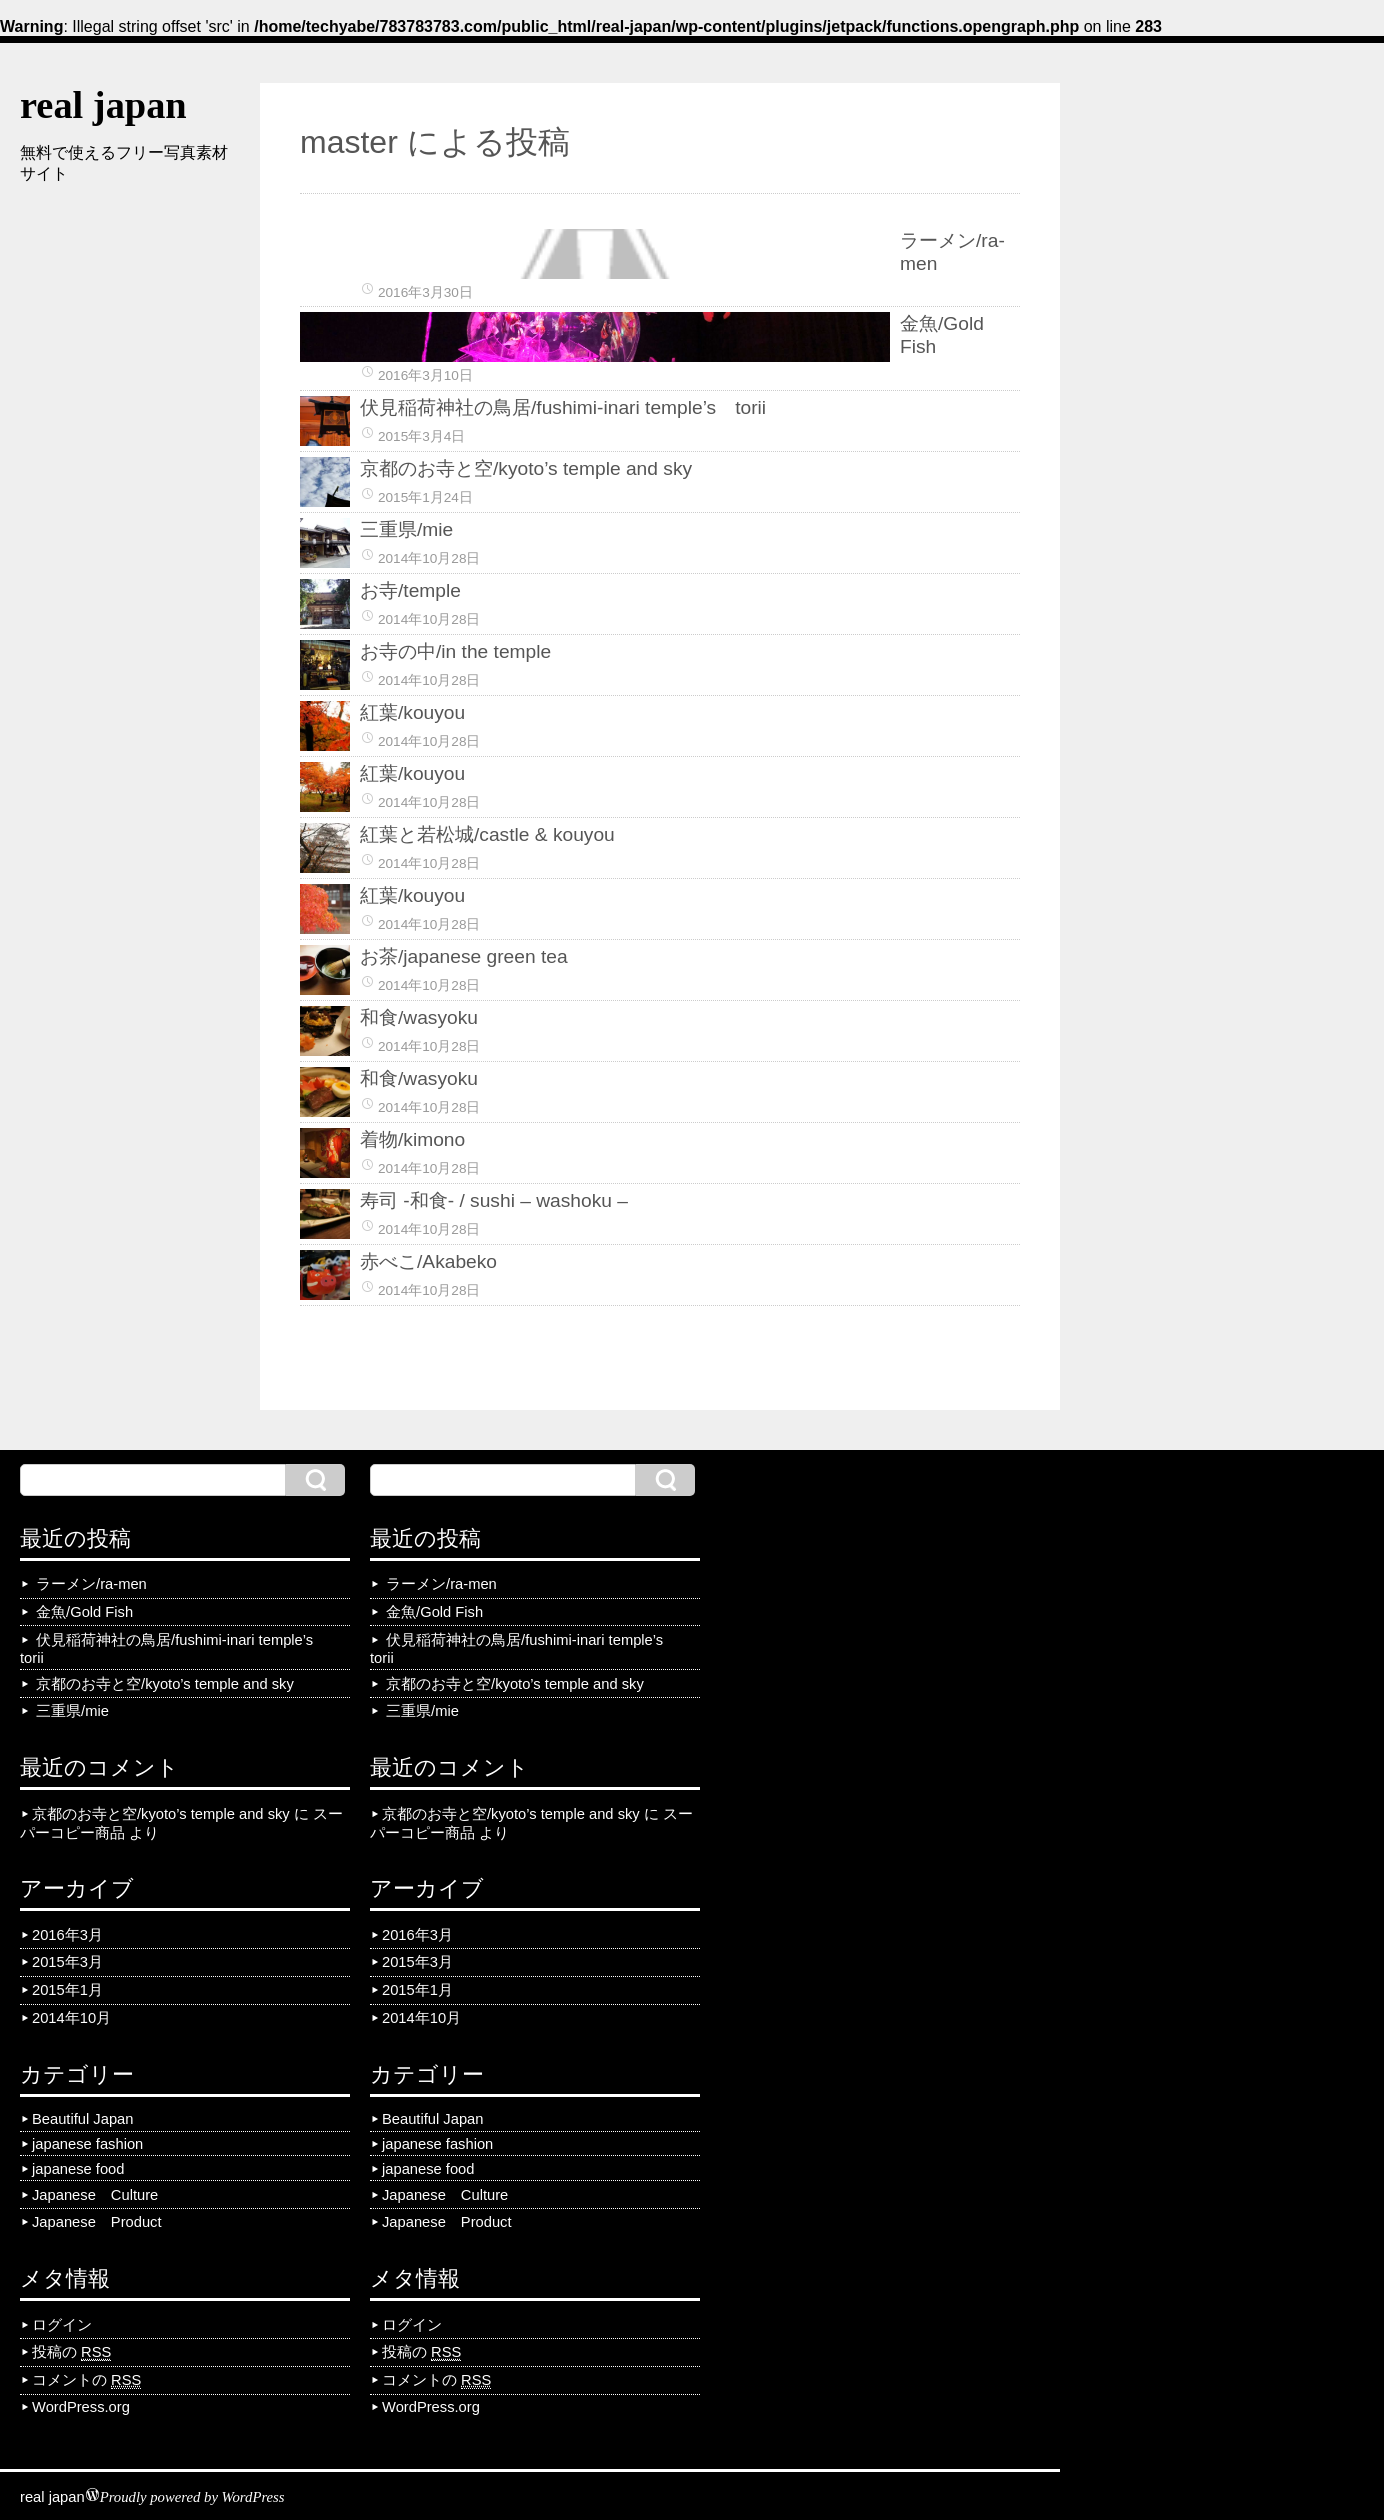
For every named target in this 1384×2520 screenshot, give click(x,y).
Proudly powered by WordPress (192, 2497)
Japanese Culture (95, 2195)
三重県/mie (72, 1711)
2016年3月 (67, 1935)
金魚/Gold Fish (84, 1612)
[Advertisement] (120, 501)
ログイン (62, 2325)
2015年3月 (67, 1962)
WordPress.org (81, 2407)
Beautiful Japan (82, 2119)
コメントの (86, 2380)
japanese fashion (87, 2144)
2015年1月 (67, 1990)
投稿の (71, 2352)
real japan (103, 105)
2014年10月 (71, 2018)
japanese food (78, 2169)
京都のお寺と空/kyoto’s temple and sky (165, 1684)
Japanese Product (97, 2222)
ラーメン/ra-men (91, 1584)
